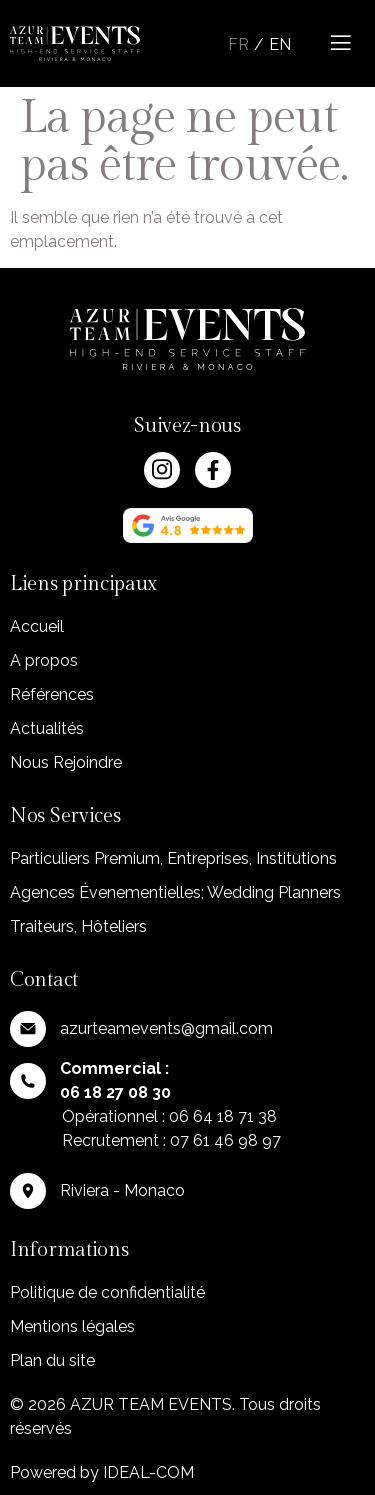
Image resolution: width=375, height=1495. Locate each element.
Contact (44, 980)
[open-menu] (343, 43)
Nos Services (65, 816)
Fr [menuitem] (238, 44)
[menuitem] (236, 45)
